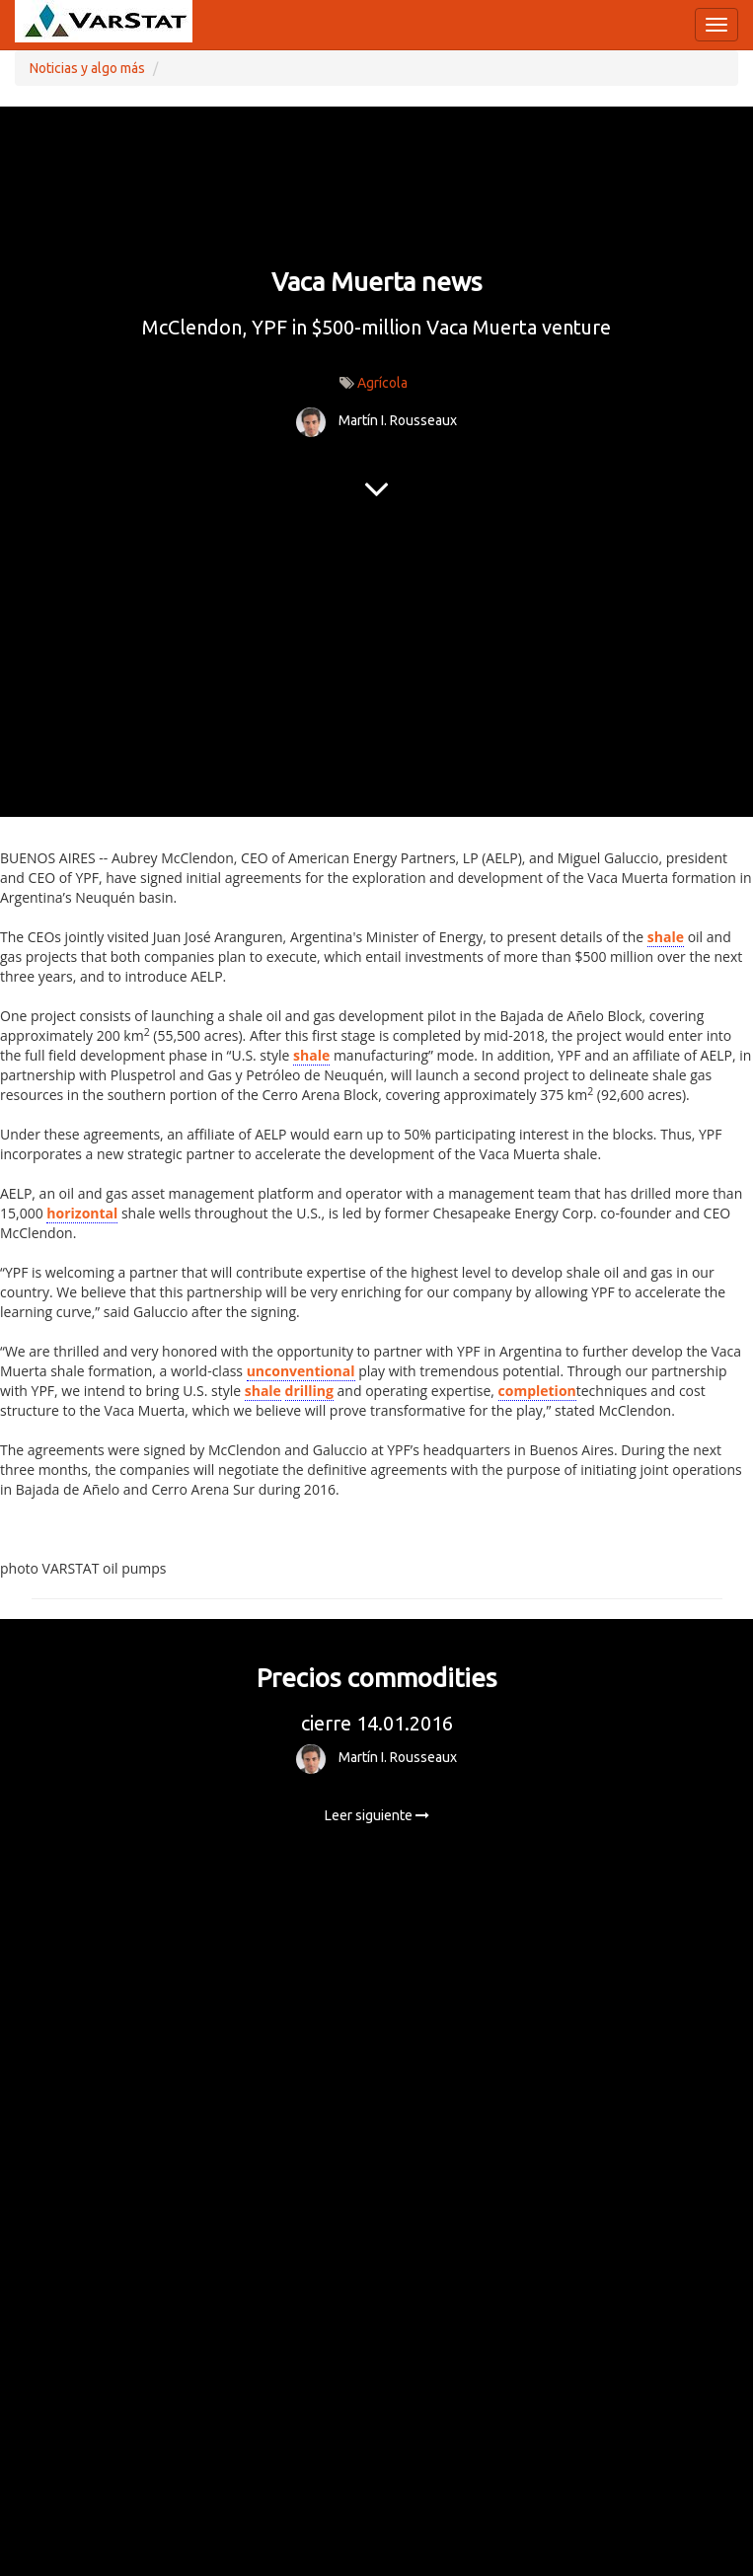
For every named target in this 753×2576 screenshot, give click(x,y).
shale (665, 936)
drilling (309, 1390)
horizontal (81, 1213)
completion (537, 1390)
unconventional (301, 1371)
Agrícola (382, 383)
